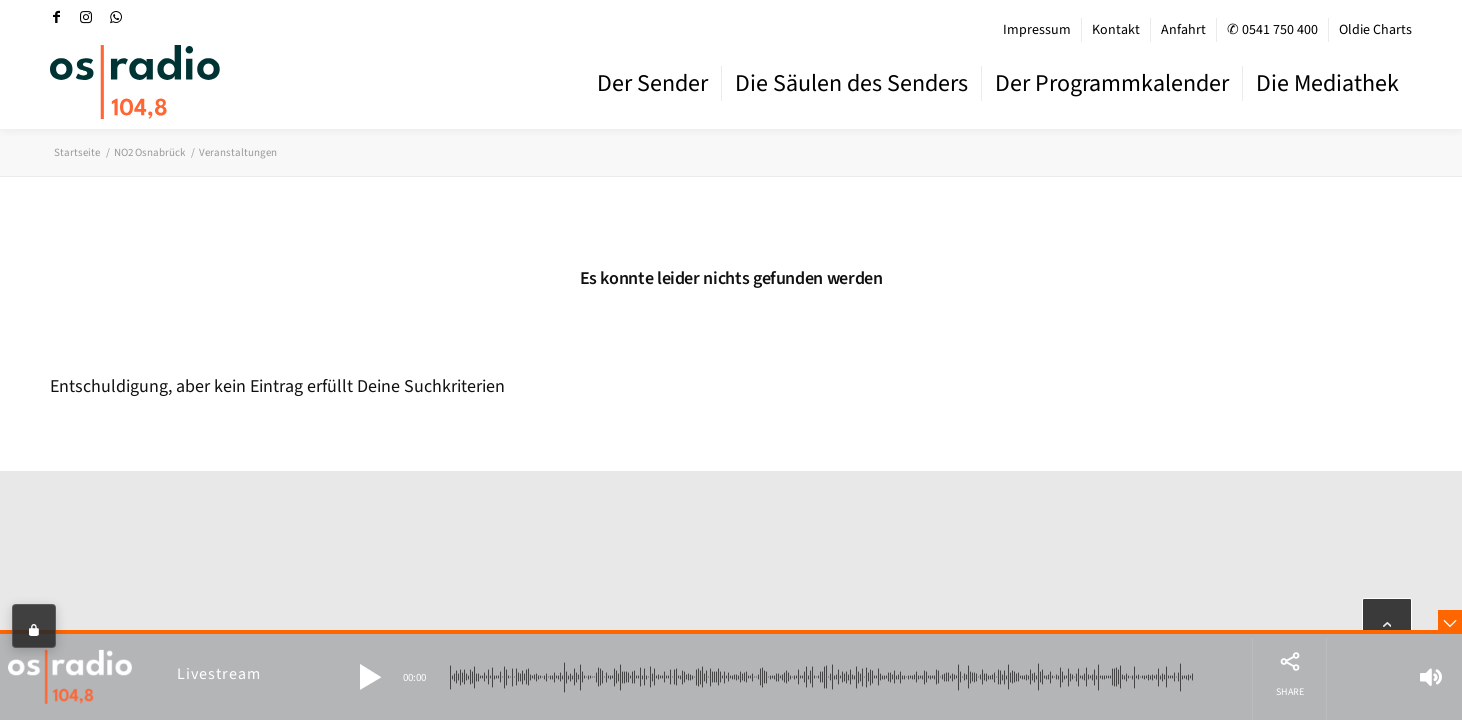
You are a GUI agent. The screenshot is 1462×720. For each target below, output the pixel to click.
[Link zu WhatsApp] (116, 17)
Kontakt (1116, 30)
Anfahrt (1183, 30)
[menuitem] (1037, 30)
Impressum (1037, 30)
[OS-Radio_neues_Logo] (135, 82)
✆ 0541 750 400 (1272, 30)
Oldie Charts (1375, 30)
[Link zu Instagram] (86, 17)
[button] (370, 677)
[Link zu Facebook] (56, 17)
